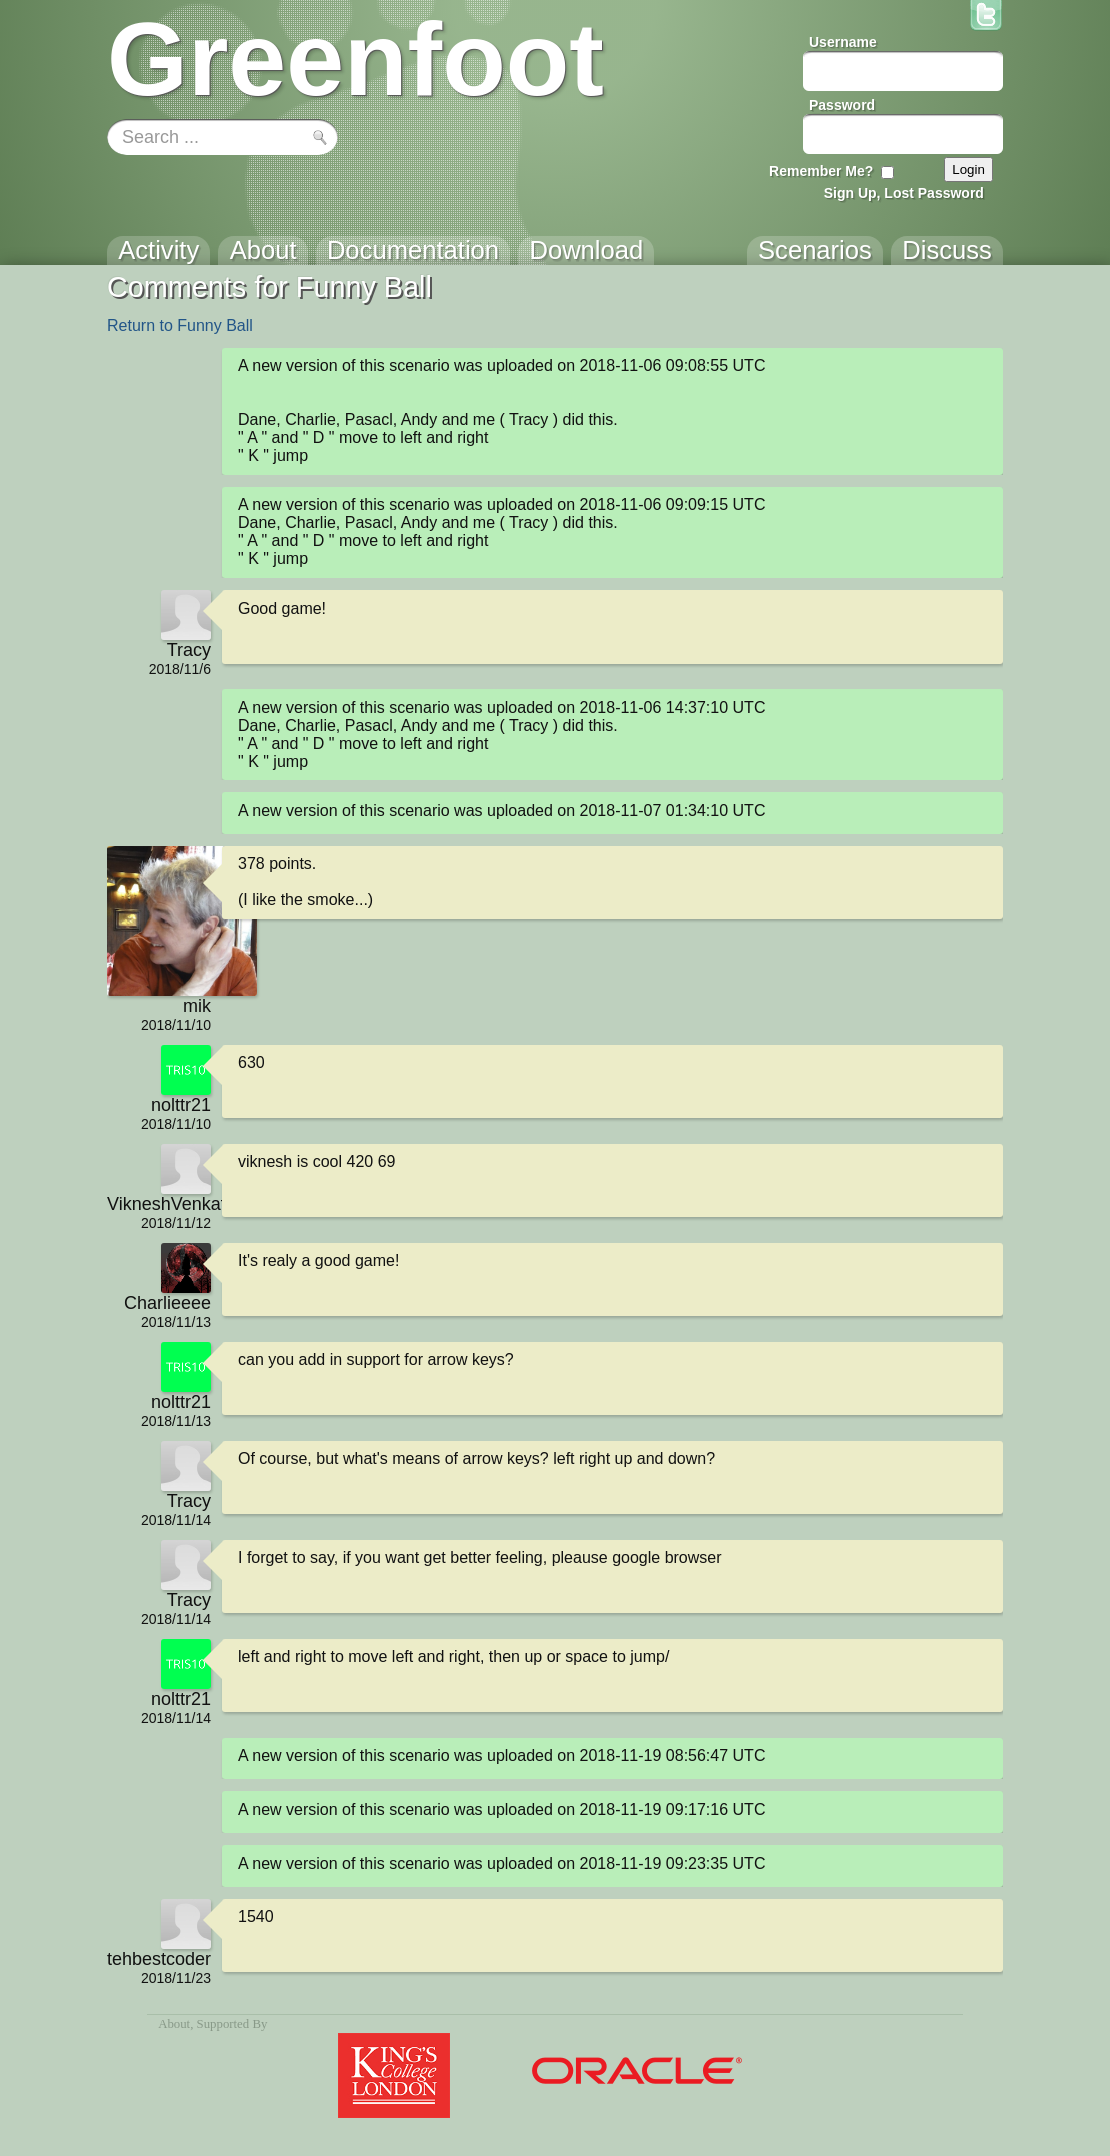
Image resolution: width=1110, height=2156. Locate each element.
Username (843, 42)
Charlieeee (167, 1303)
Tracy (189, 650)
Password (842, 105)
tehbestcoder (159, 1959)
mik (197, 1006)
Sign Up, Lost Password (904, 193)
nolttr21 (181, 1105)
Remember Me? (821, 171)
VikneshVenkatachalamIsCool (159, 1204)
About (174, 2024)
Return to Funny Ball (180, 325)
